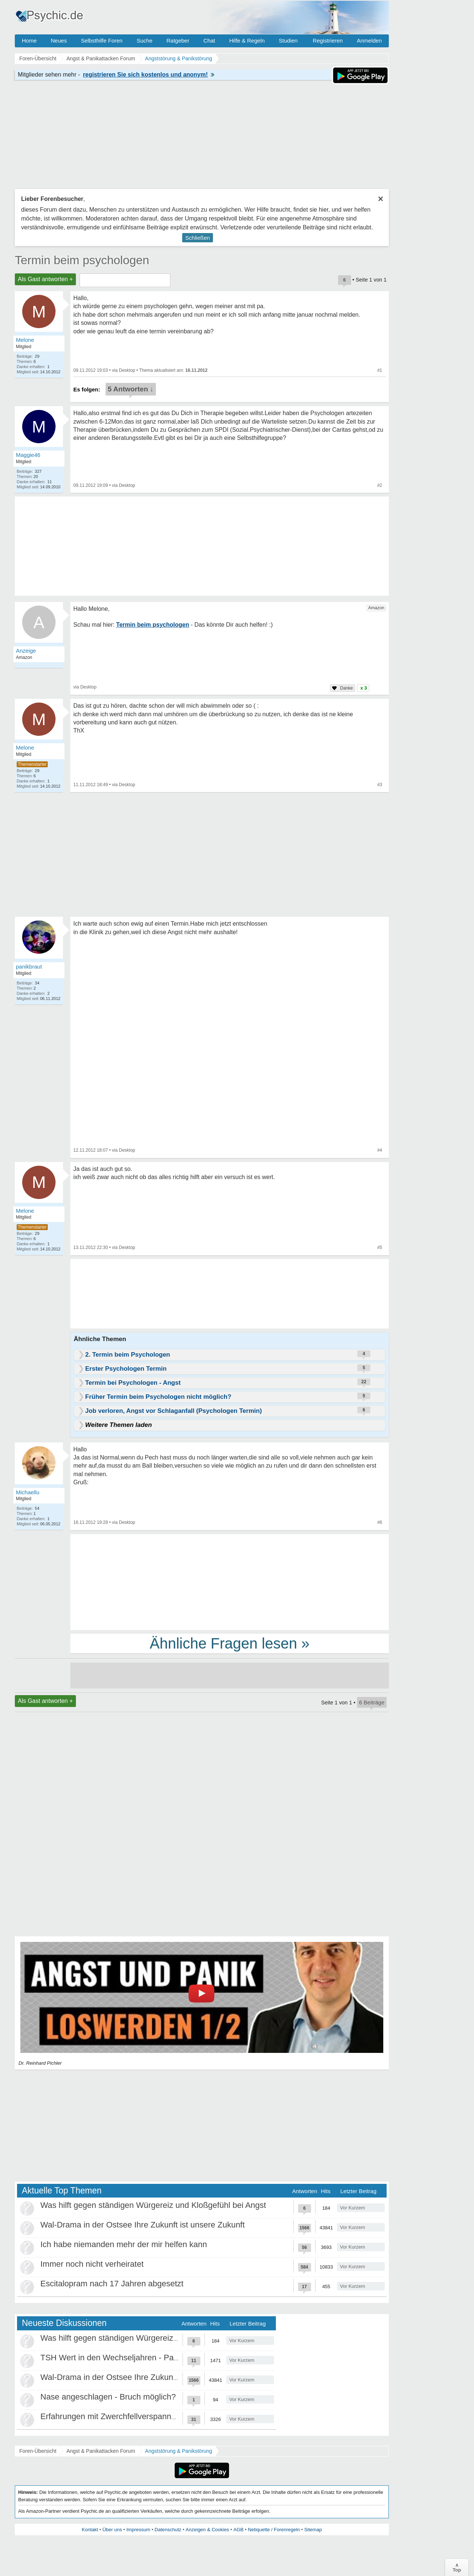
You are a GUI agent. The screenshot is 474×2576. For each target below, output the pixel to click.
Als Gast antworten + (45, 279)
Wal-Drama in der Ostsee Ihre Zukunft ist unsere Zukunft (142, 2224)
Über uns (112, 2529)
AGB (238, 2529)
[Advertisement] (229, 1581)
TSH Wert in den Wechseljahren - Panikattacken (127, 2357)
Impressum (138, 2529)
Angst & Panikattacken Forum (100, 2451)
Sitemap (313, 2529)
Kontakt (90, 2529)
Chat (209, 40)
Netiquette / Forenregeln (274, 2529)
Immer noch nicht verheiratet (92, 2264)
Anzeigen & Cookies (207, 2529)
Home (29, 40)
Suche (145, 40)
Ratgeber (177, 40)
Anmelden (369, 40)
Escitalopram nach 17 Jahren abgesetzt (111, 2283)
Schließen (197, 238)
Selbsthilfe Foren (102, 40)
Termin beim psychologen (82, 260)
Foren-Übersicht (37, 2451)
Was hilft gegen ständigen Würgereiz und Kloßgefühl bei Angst (153, 2205)
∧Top (457, 2567)
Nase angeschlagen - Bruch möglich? (108, 2396)
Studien (288, 40)
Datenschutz (167, 2529)
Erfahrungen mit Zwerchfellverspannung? (114, 2416)
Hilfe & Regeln (247, 40)
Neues (59, 40)
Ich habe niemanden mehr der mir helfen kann (123, 2244)
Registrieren (328, 40)
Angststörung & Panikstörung (178, 2451)
